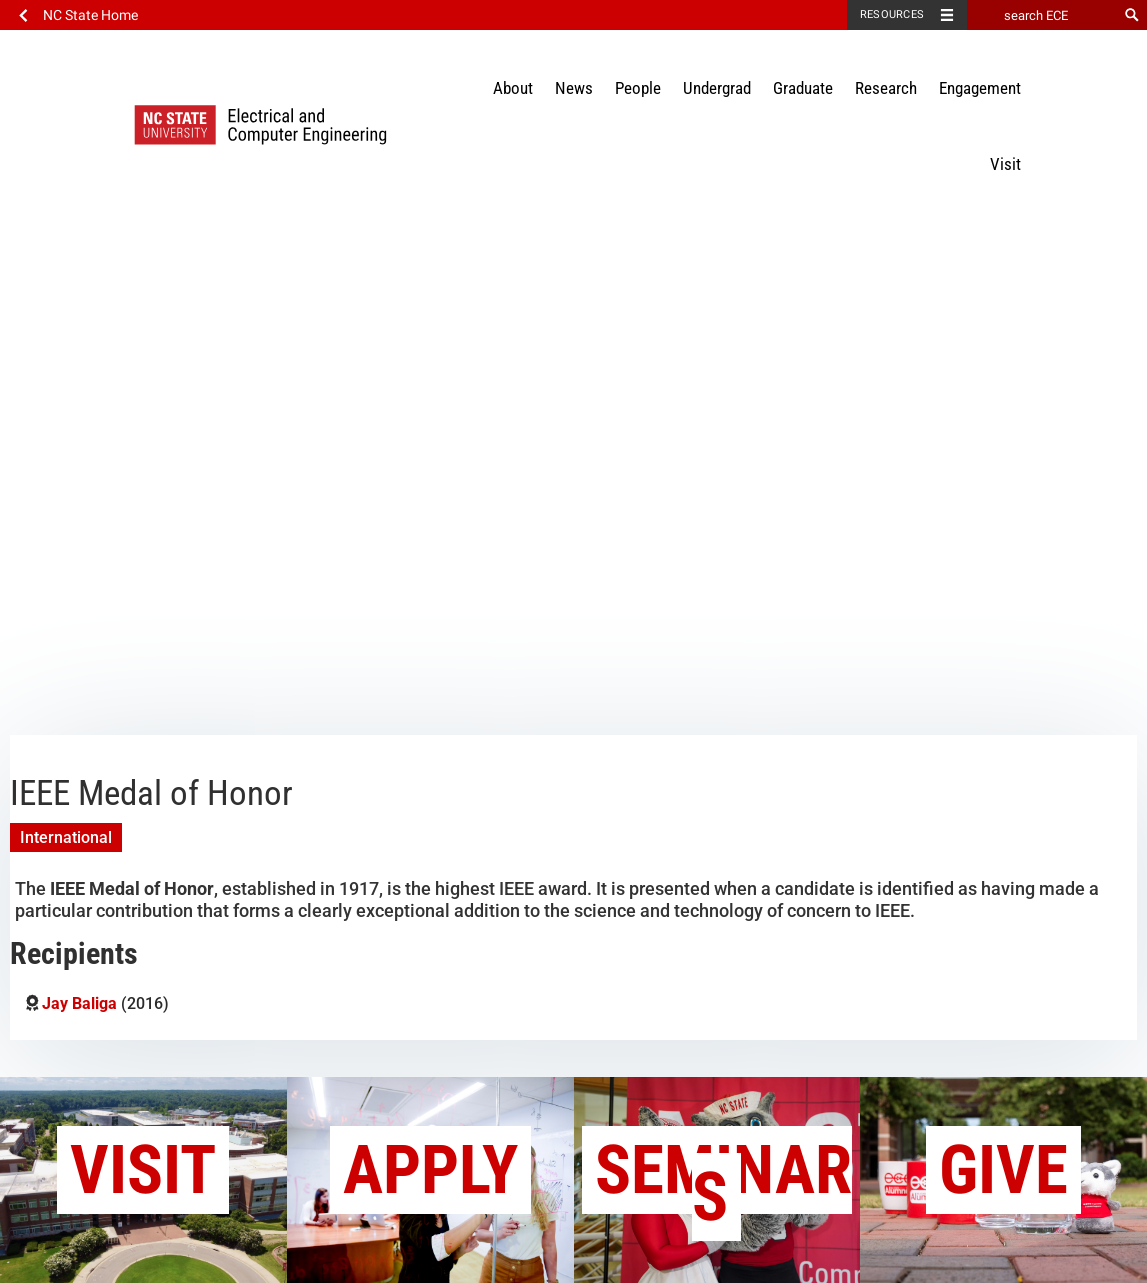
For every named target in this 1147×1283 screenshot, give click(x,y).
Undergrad (717, 88)
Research (886, 88)
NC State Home (90, 15)
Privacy (905, 1260)
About (513, 88)
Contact (689, 1260)
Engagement (980, 88)
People (638, 88)
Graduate (803, 88)
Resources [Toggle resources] (892, 14)
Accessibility (798, 1260)
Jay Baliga (79, 572)
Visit (1005, 164)
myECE (990, 1260)
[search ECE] (1042, 15)
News (574, 88)
